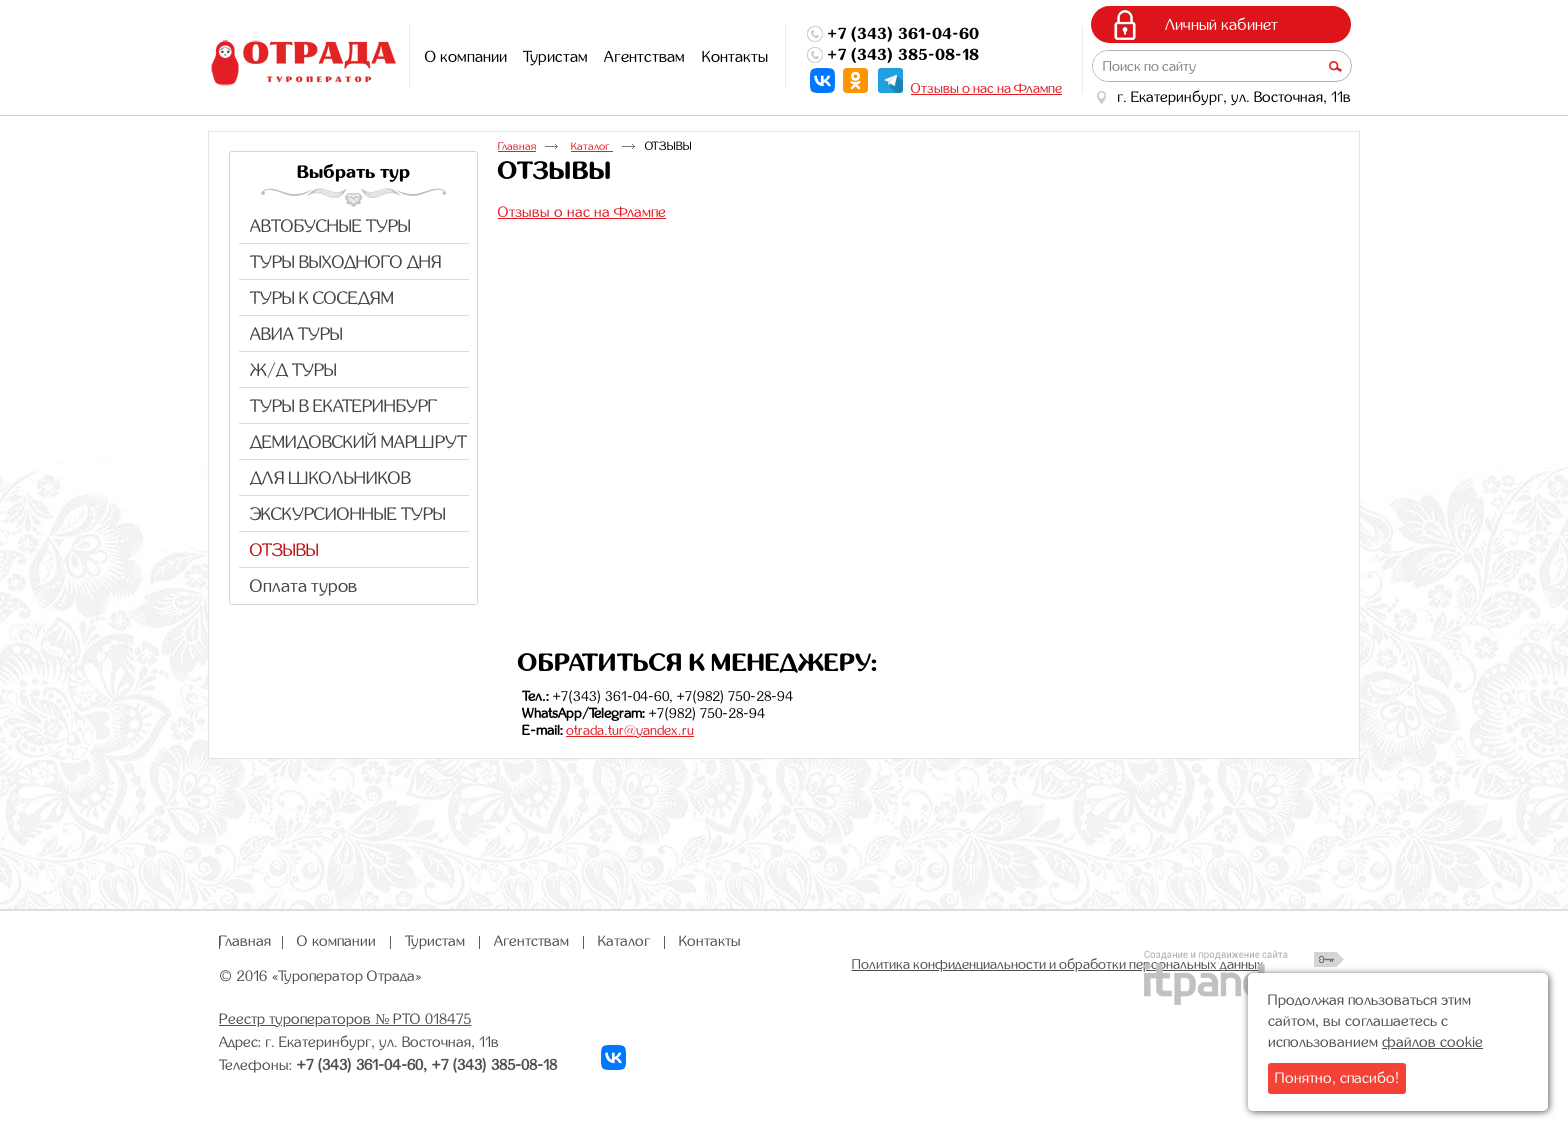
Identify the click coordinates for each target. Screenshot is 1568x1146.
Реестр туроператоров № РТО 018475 (345, 1019)
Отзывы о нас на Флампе (986, 88)
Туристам (435, 941)
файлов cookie (1432, 1042)
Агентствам (531, 941)
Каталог (592, 146)
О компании (336, 941)
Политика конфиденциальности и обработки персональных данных (1058, 964)
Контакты (710, 941)
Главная (517, 146)
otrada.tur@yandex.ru (630, 730)
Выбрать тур (353, 172)
